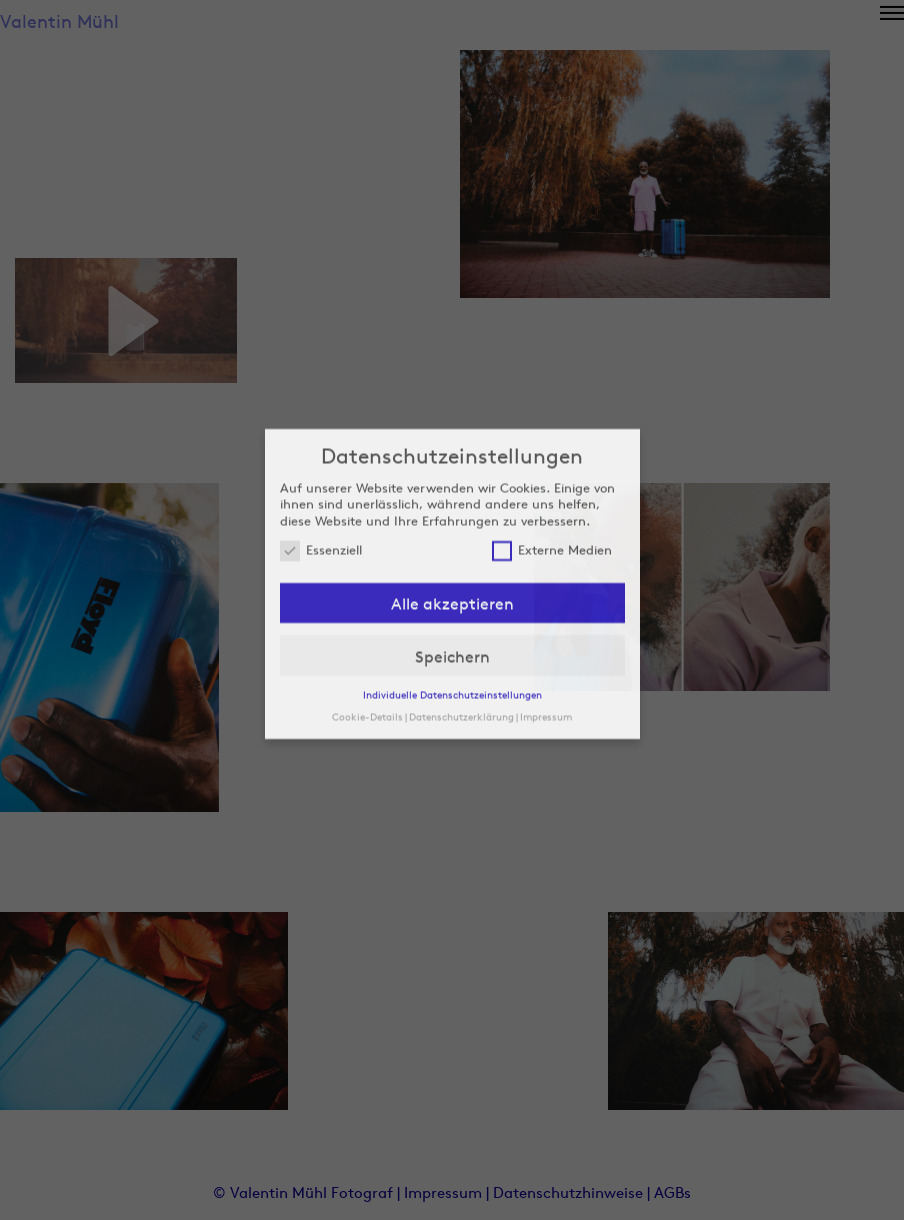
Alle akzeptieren (452, 507)
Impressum (546, 619)
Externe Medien (552, 454)
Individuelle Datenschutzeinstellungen (452, 598)
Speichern (452, 559)
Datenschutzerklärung (461, 619)
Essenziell (321, 454)
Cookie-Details (367, 619)
